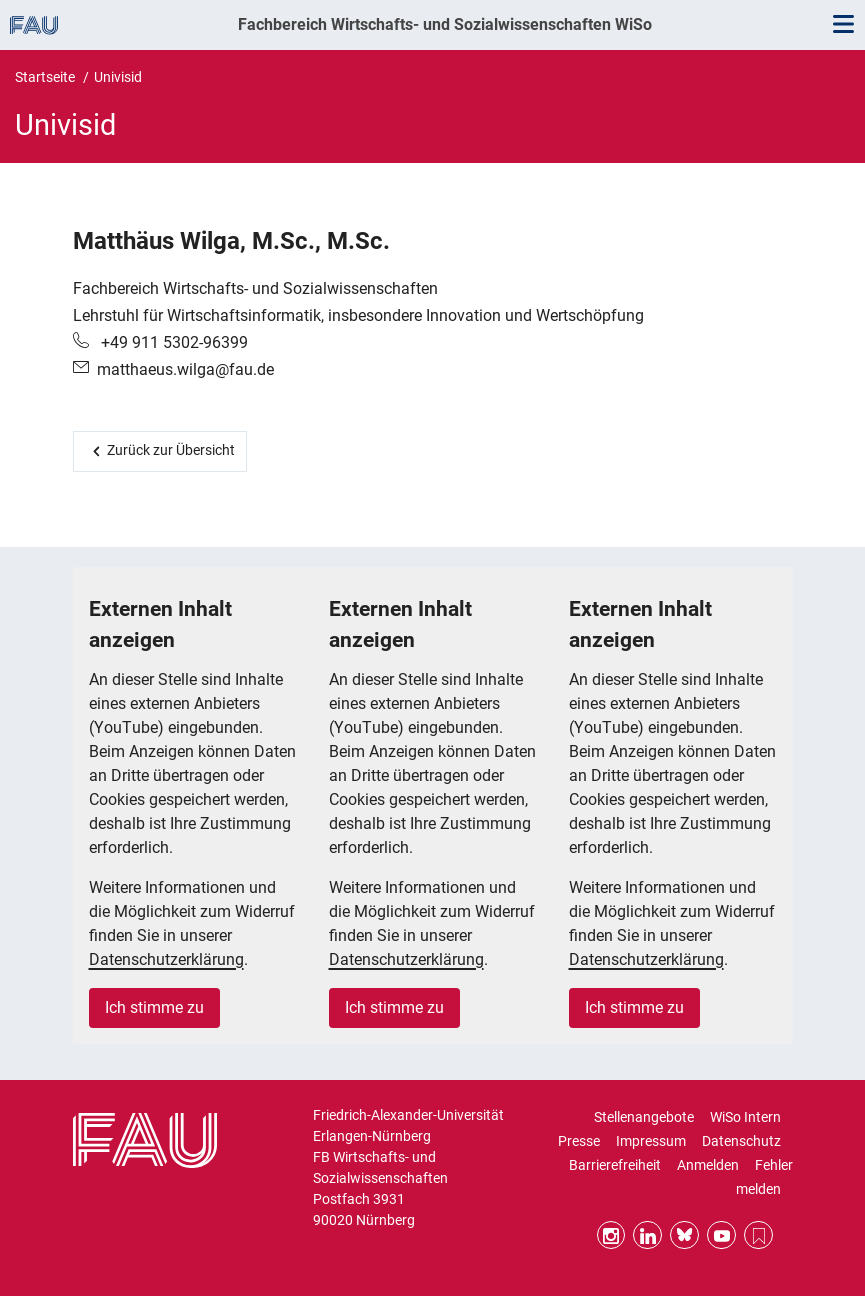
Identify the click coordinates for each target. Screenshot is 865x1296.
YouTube (721, 1235)
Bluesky (684, 1235)
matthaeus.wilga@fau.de (185, 369)
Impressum (651, 1141)
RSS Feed (758, 1235)
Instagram (611, 1235)
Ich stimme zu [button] (154, 1007)
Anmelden (708, 1165)
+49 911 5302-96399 (172, 342)
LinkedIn (647, 1235)
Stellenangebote (644, 1117)
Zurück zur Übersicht (171, 450)
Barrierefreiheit (615, 1165)
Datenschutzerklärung (166, 959)
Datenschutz (741, 1141)
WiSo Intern (745, 1117)
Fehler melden (764, 1177)
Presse (579, 1141)
